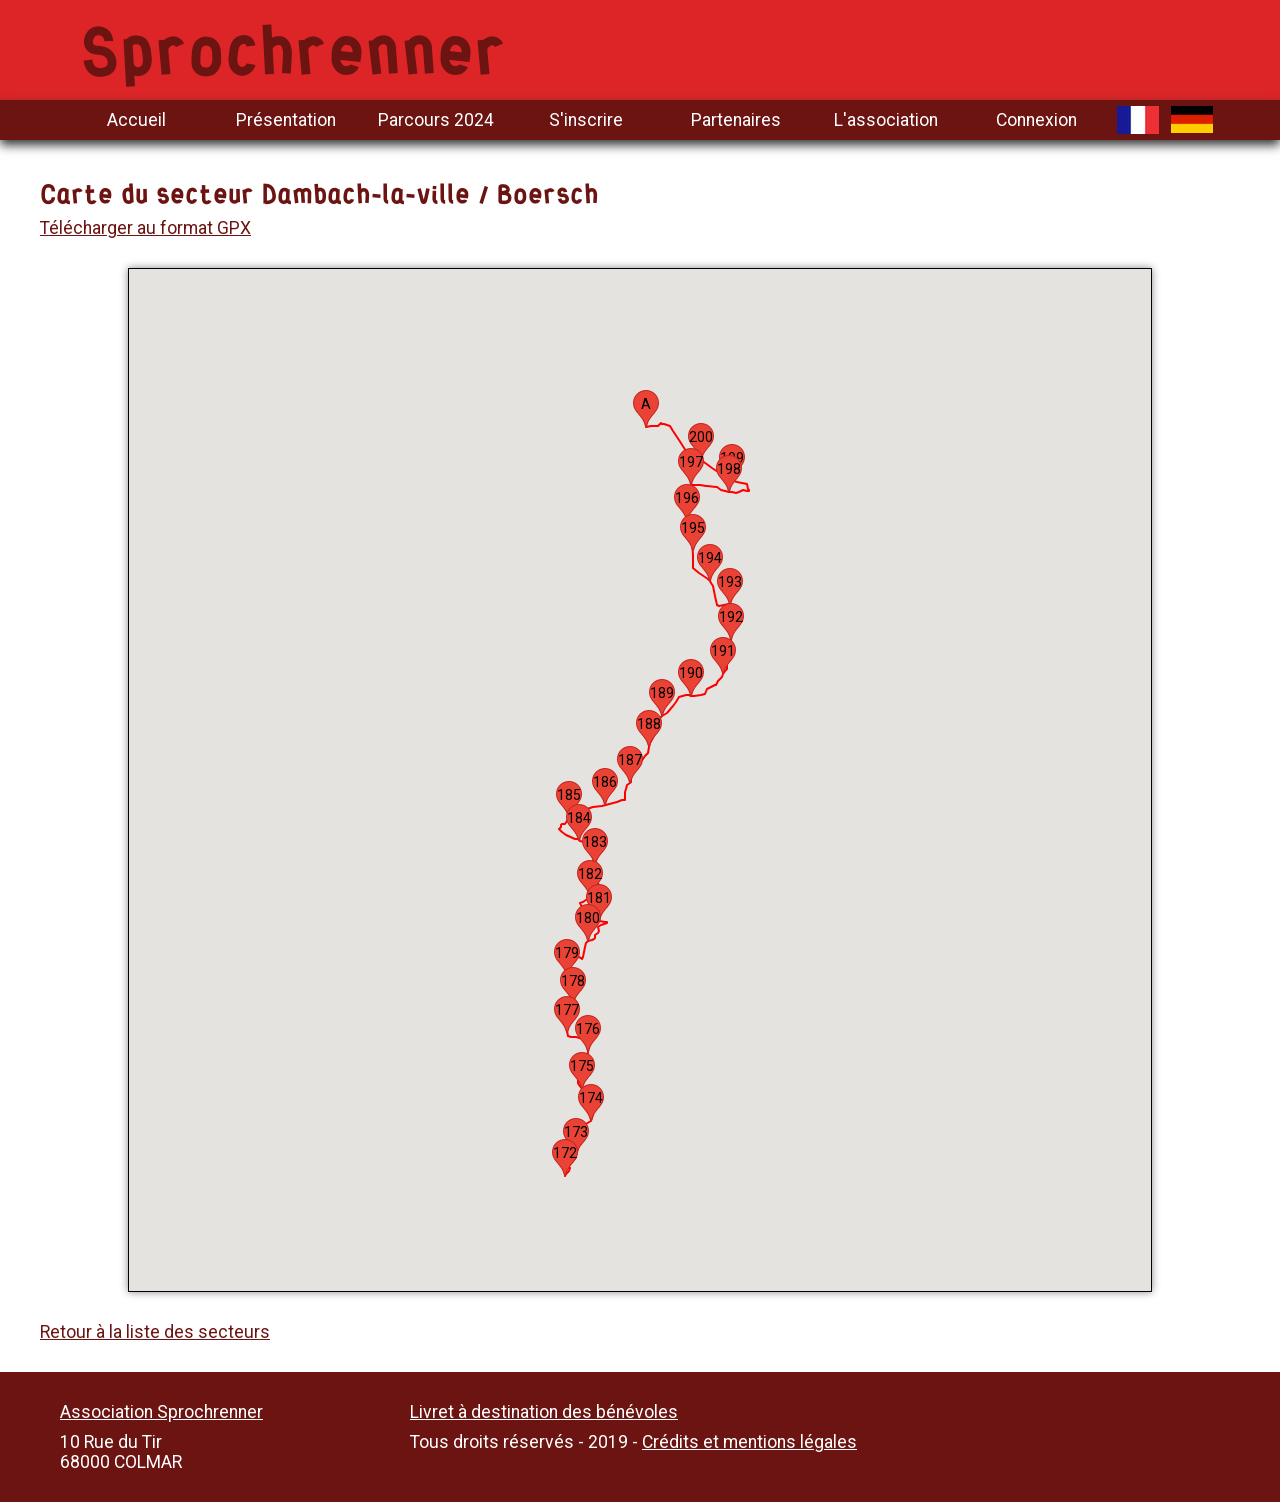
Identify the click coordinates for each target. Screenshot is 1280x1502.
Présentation (286, 120)
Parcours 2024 (436, 120)
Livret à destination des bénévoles (544, 1412)
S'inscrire (586, 120)
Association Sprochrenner (161, 1412)
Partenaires (736, 120)
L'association (886, 120)
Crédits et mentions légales (749, 1442)
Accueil (136, 120)
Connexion (1036, 120)
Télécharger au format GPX (145, 228)
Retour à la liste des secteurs (155, 1332)
